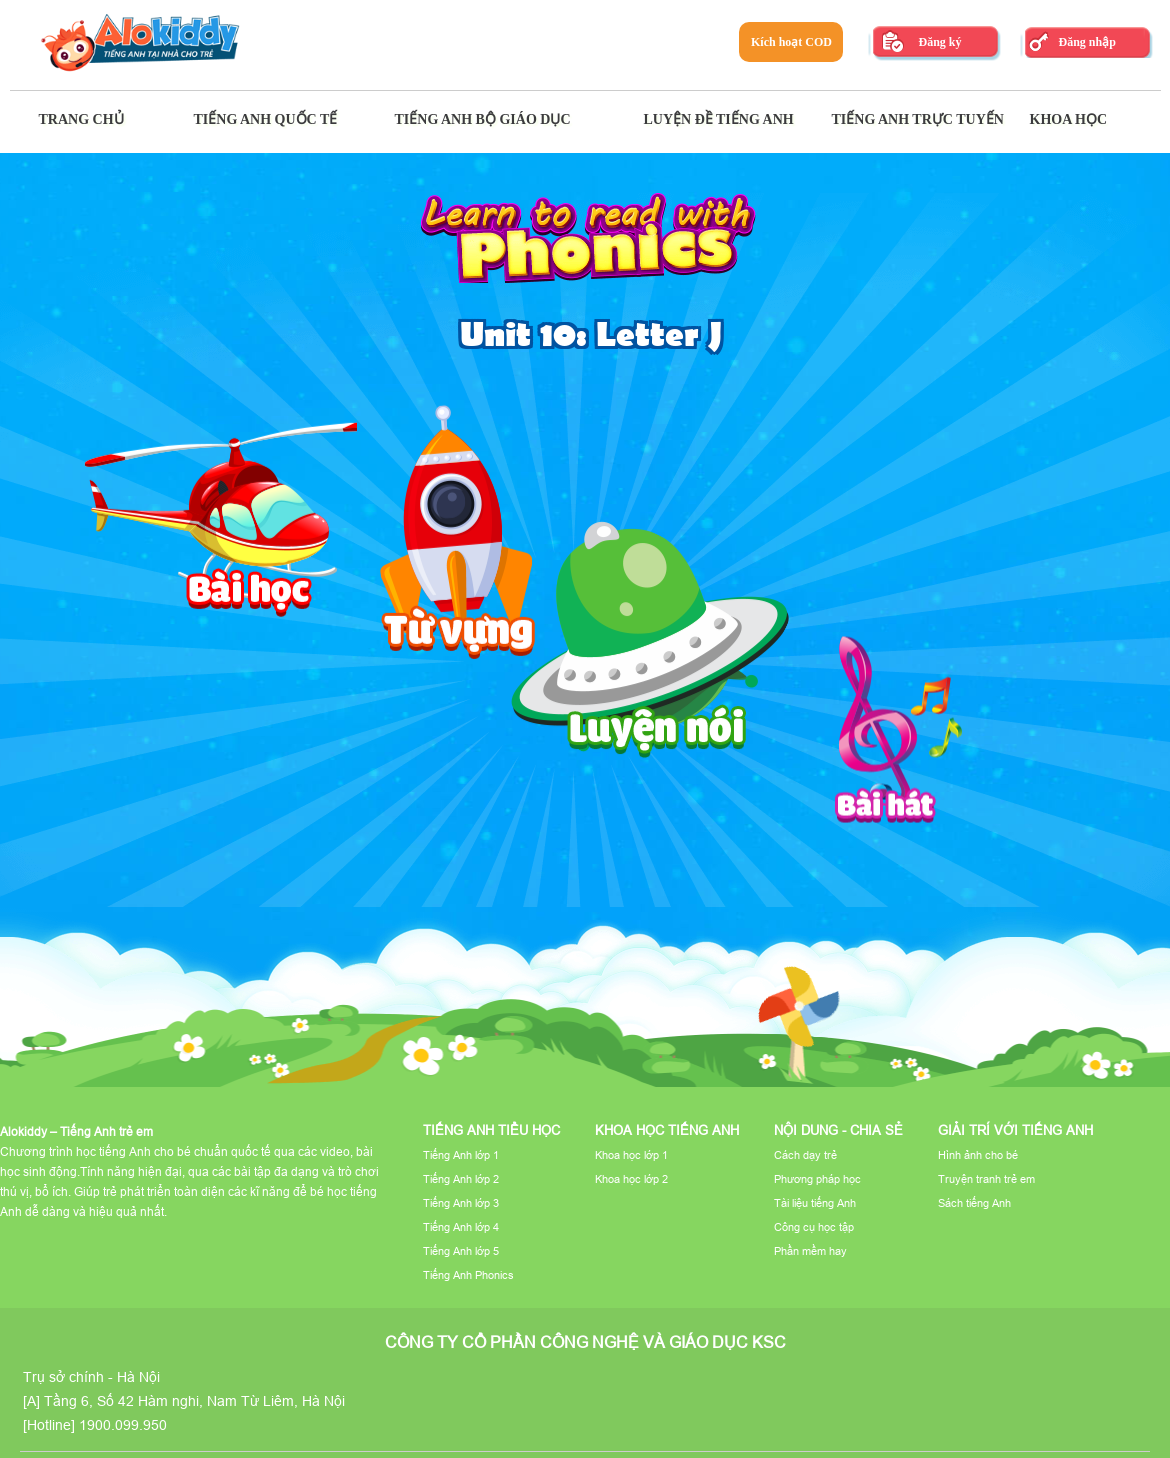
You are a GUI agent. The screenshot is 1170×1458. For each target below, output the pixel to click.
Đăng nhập (1086, 42)
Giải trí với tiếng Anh (1015, 1130)
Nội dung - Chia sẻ (838, 1130)
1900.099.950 (123, 1425)
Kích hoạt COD (791, 42)
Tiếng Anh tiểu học (491, 1130)
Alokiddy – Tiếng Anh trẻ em (76, 1131)
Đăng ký (939, 42)
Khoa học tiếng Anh (667, 1130)
